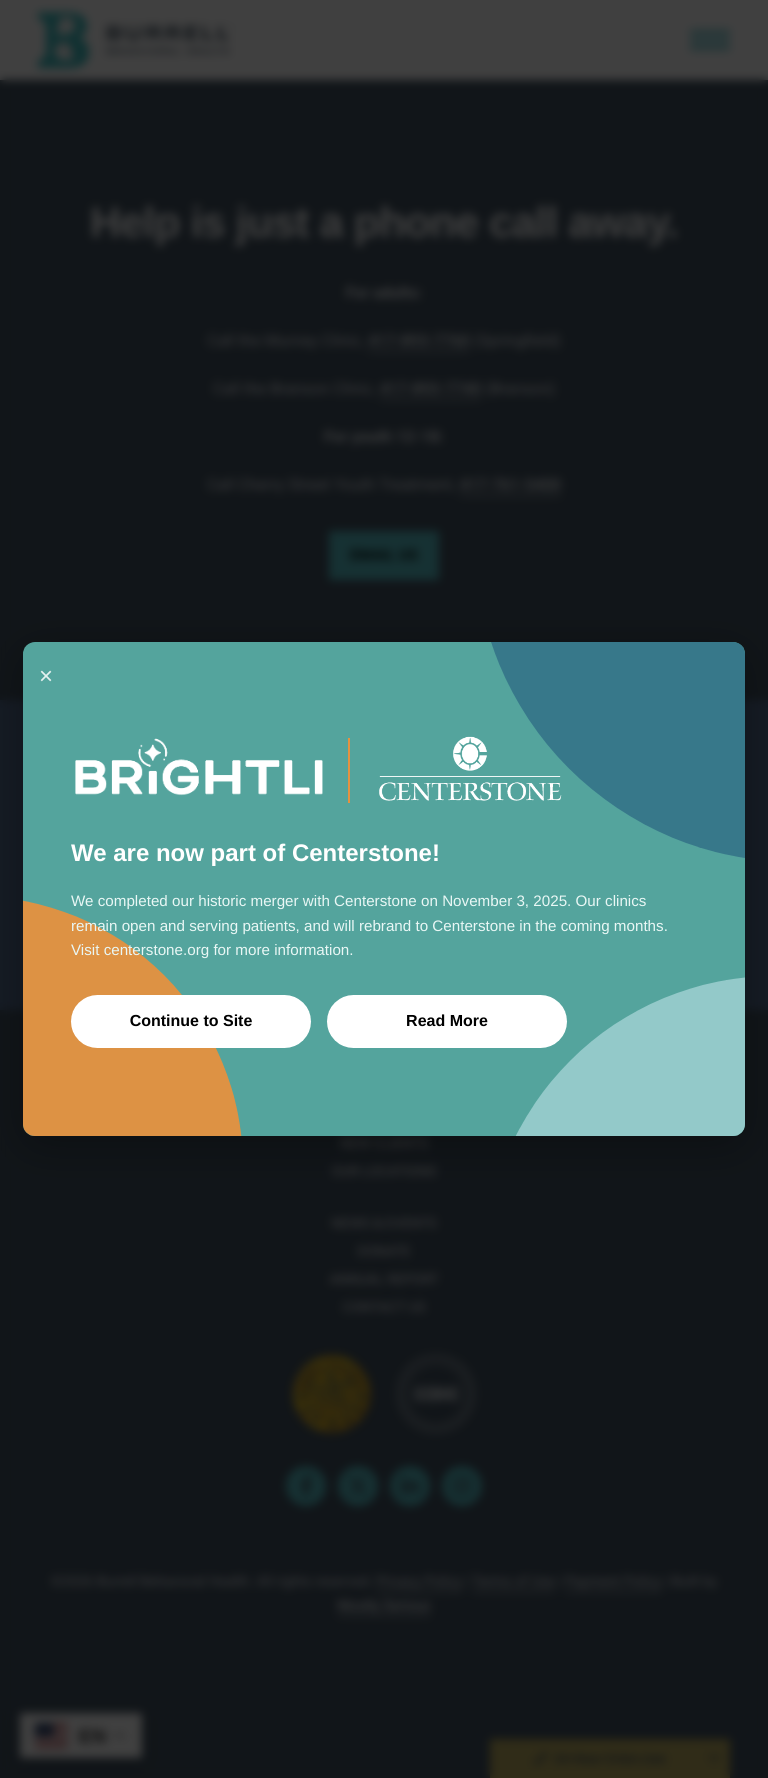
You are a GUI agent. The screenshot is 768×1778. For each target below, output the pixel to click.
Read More (447, 1021)
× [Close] (46, 675)
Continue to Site (191, 1021)
